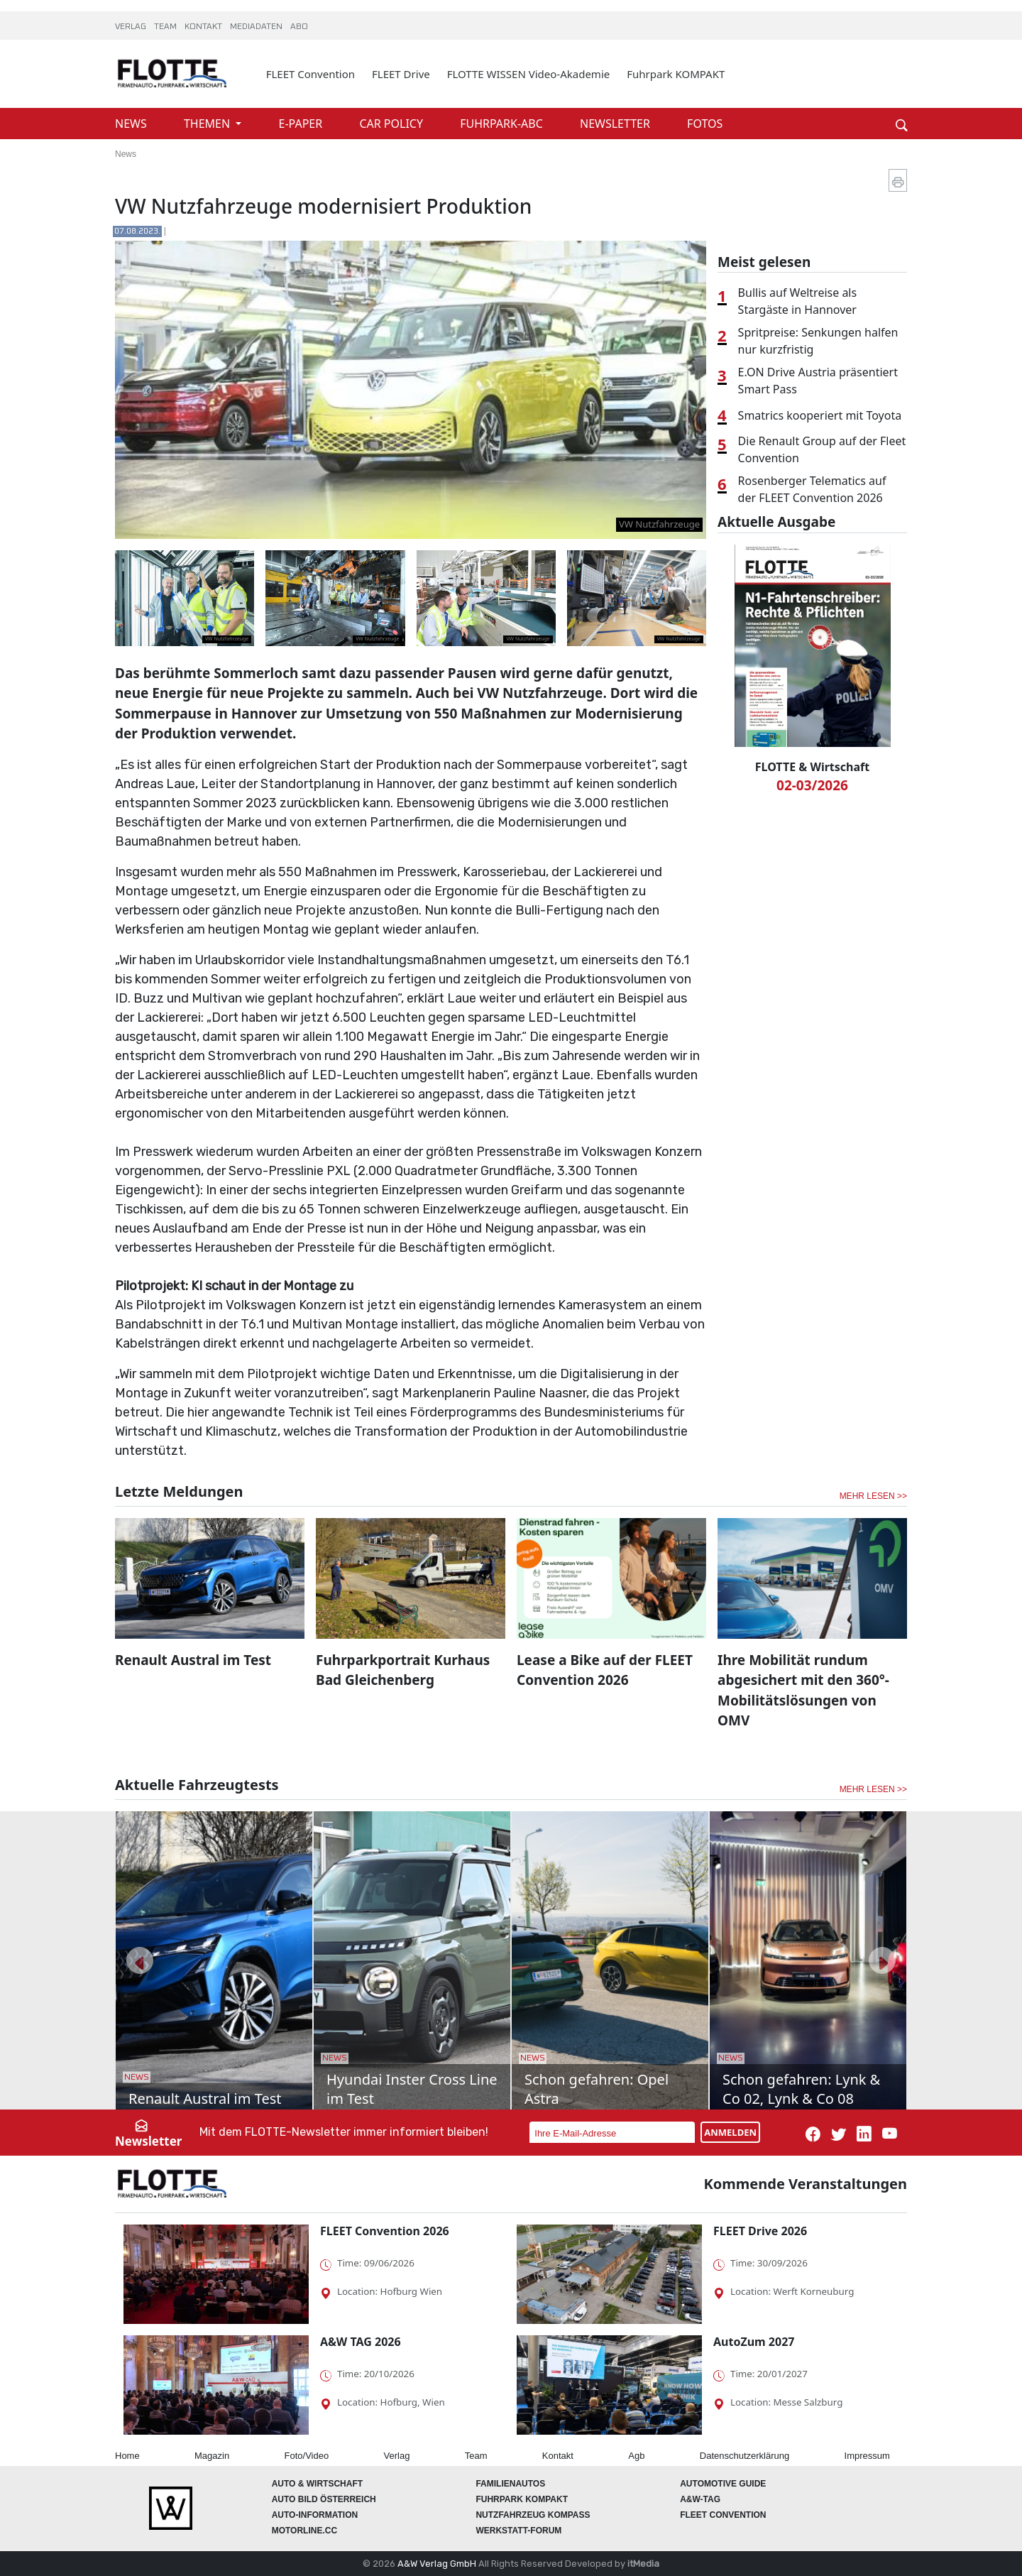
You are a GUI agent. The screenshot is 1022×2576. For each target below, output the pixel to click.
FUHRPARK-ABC (503, 123)
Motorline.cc (304, 2531)
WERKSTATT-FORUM (518, 2531)
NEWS (132, 123)
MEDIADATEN (257, 27)
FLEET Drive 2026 (760, 2231)
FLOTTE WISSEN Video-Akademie (528, 74)
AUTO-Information (315, 2515)
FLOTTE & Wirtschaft (812, 767)
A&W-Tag (700, 2499)
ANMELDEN (730, 2132)
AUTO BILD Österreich (324, 2499)
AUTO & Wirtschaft (317, 2484)
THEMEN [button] (208, 123)
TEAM (166, 27)
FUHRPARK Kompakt (522, 2499)
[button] (139, 1960)
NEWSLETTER (616, 123)
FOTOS (704, 123)
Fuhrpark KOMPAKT (676, 74)
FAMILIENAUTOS (510, 2484)
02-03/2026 (812, 785)
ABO (299, 27)
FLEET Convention (310, 74)
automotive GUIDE (723, 2484)
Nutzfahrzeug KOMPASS (533, 2515)
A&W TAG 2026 (360, 2341)
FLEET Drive (401, 74)
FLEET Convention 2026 (384, 2231)
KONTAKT (204, 27)
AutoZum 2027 (753, 2341)
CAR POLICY (392, 123)
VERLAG (131, 27)
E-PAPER (302, 123)
